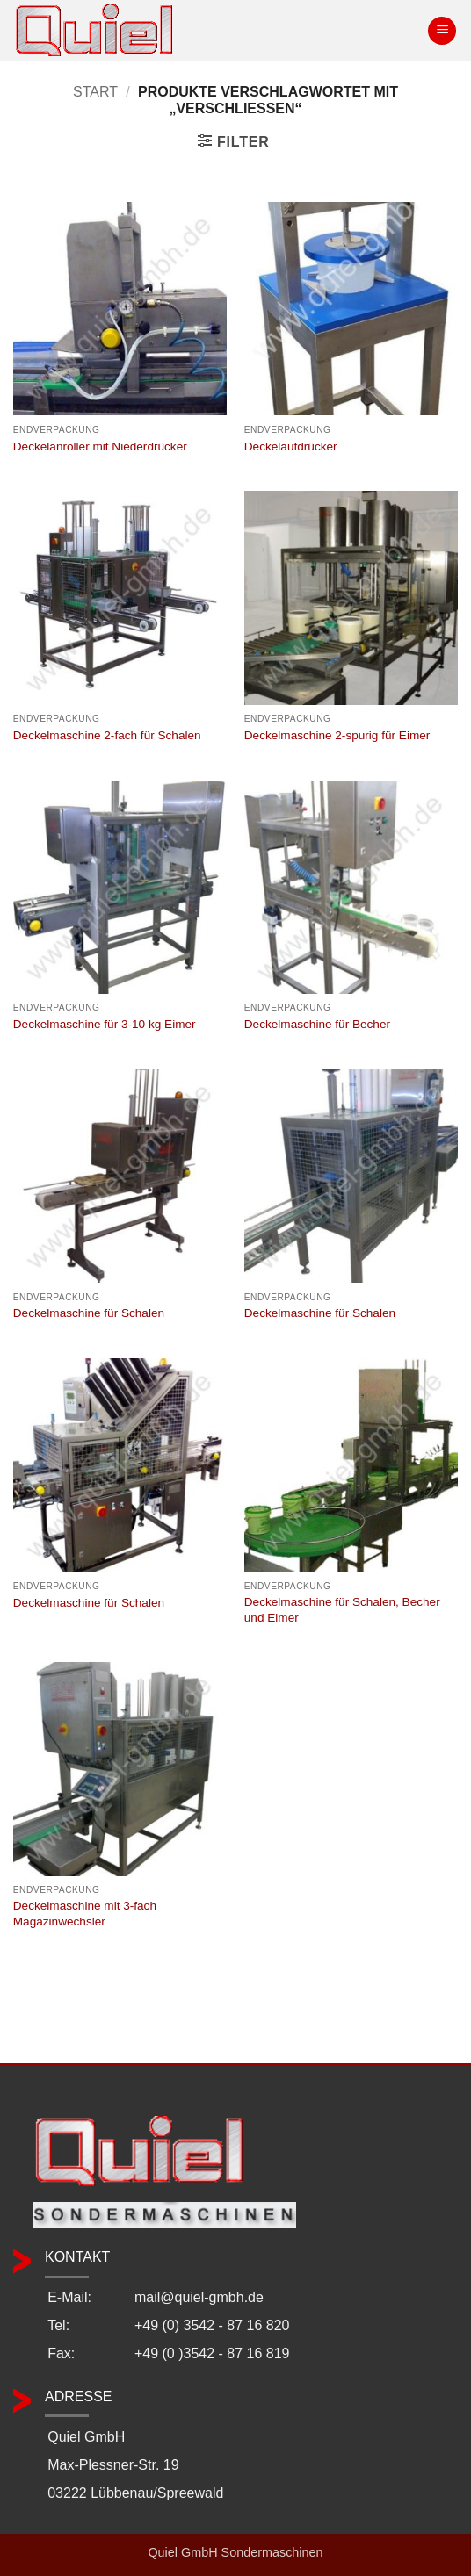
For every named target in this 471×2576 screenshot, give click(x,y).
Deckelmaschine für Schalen (88, 1313)
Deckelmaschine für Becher (317, 1024)
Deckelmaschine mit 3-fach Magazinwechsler (84, 1913)
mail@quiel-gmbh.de (199, 2297)
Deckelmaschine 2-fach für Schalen (107, 735)
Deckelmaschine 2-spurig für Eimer (337, 735)
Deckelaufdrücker (290, 446)
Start (95, 91)
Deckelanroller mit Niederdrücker (100, 446)
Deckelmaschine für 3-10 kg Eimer (104, 1024)
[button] (442, 31)
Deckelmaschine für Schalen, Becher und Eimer (342, 1609)
